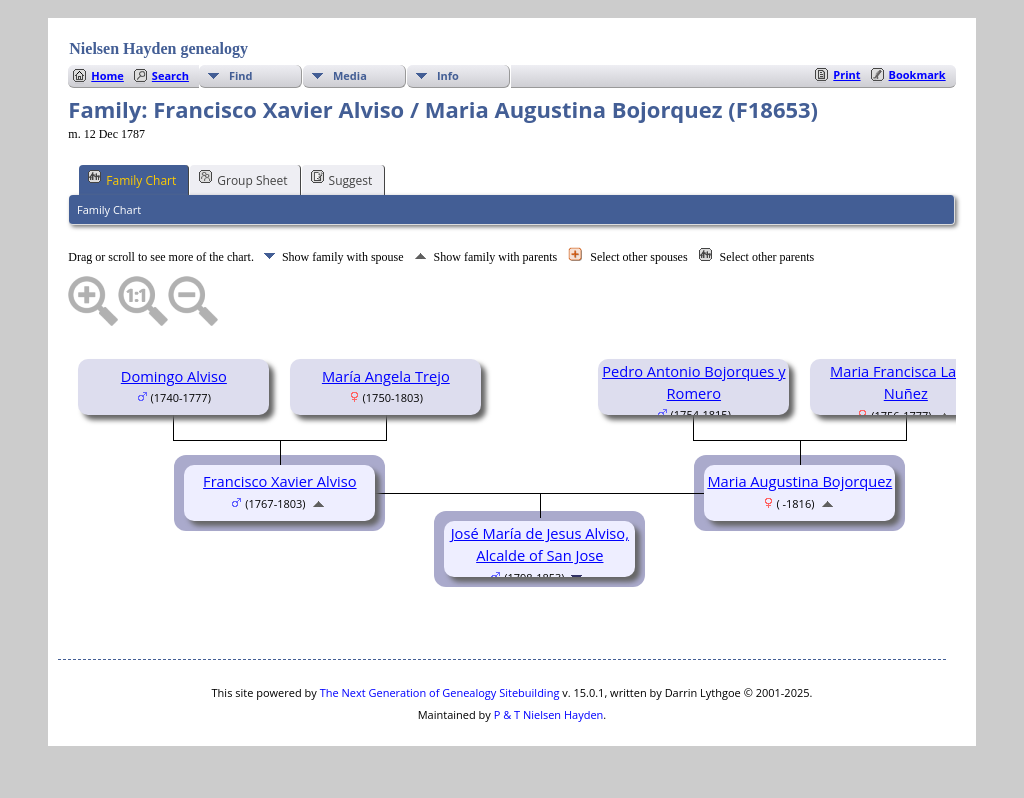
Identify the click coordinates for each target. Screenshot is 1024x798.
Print (846, 74)
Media (350, 75)
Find (241, 75)
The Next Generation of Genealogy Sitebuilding (440, 692)
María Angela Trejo (386, 376)
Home (107, 75)
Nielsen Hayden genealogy (158, 48)
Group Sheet (243, 179)
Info (448, 75)
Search (170, 75)
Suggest (342, 179)
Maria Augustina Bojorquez (799, 481)
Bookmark (917, 74)
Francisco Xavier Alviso (279, 481)
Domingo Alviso (174, 376)
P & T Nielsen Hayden (549, 714)
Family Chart (132, 179)
